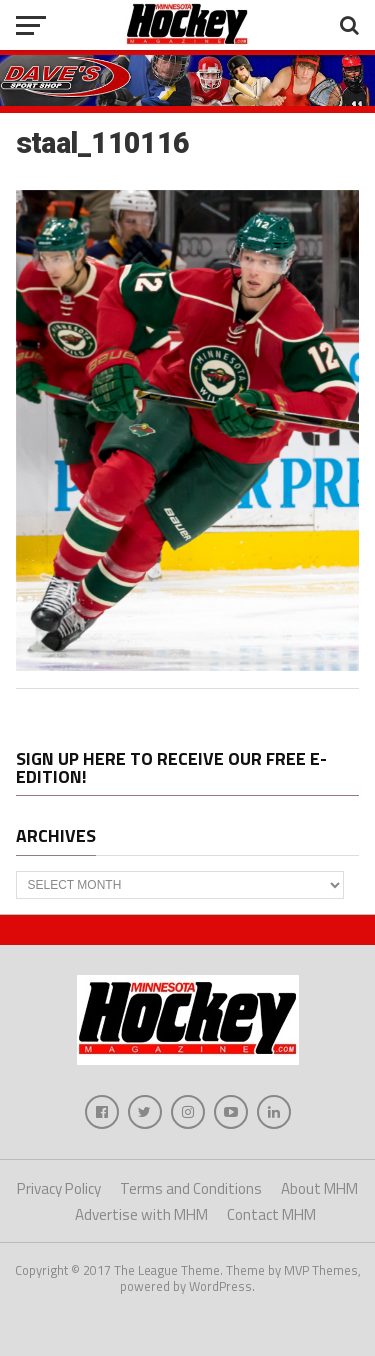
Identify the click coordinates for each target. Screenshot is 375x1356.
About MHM (319, 1188)
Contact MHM (271, 1214)
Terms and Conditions (191, 1188)
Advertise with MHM (141, 1214)
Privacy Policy (59, 1188)
